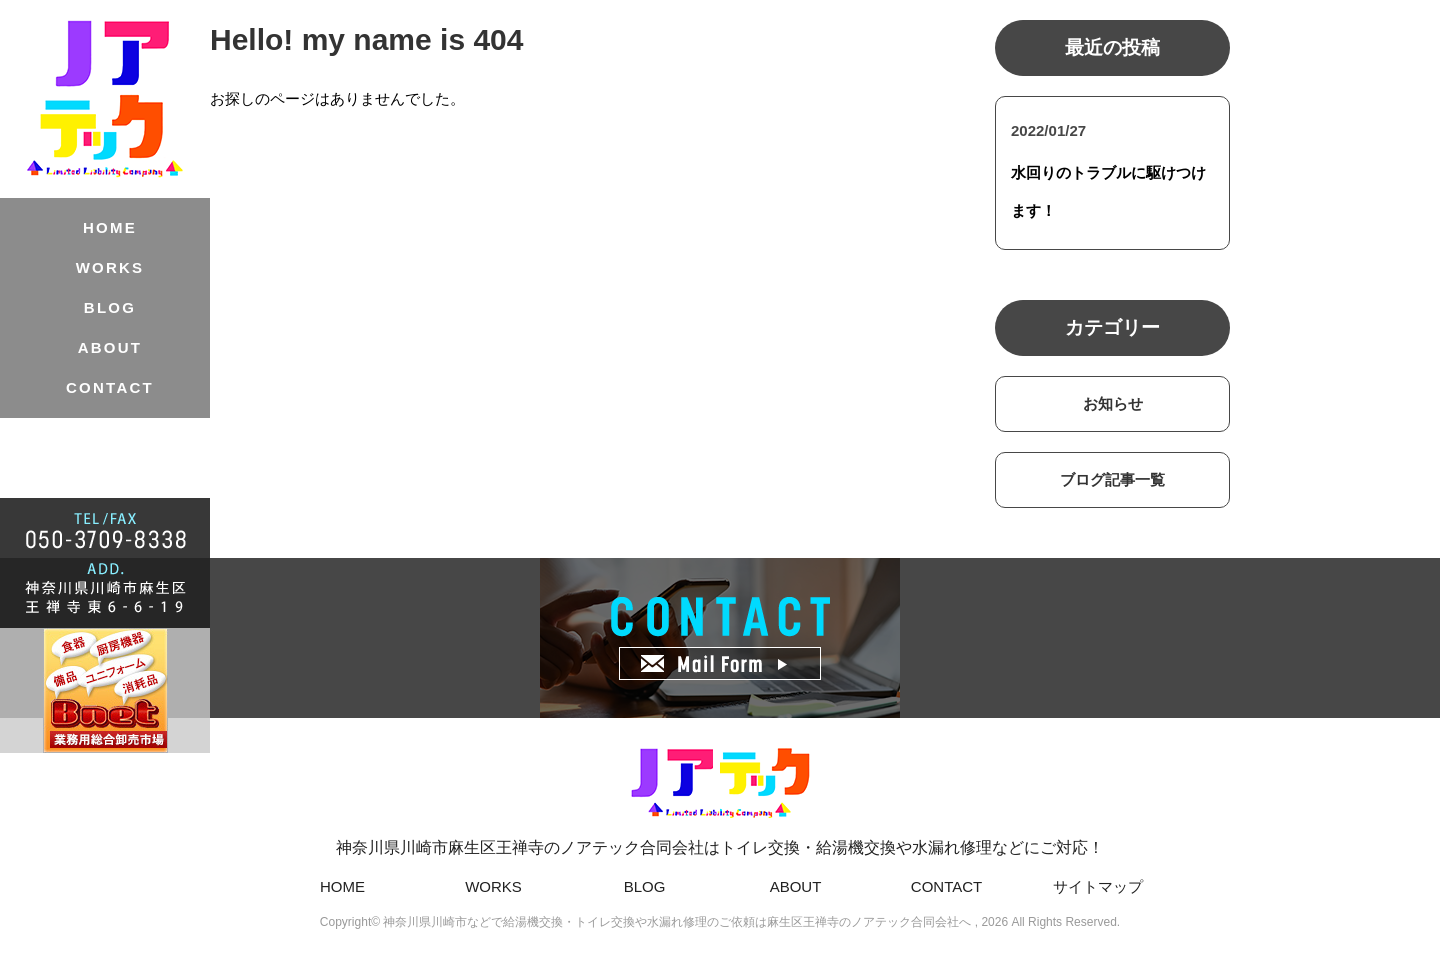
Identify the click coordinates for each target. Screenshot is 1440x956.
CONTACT (110, 387)
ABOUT (110, 347)
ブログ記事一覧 (1112, 479)
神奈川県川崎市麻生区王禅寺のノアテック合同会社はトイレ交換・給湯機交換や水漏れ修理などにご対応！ (720, 799)
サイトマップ (1098, 886)
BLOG (110, 307)
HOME (110, 227)
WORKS (110, 267)
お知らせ (1113, 403)
